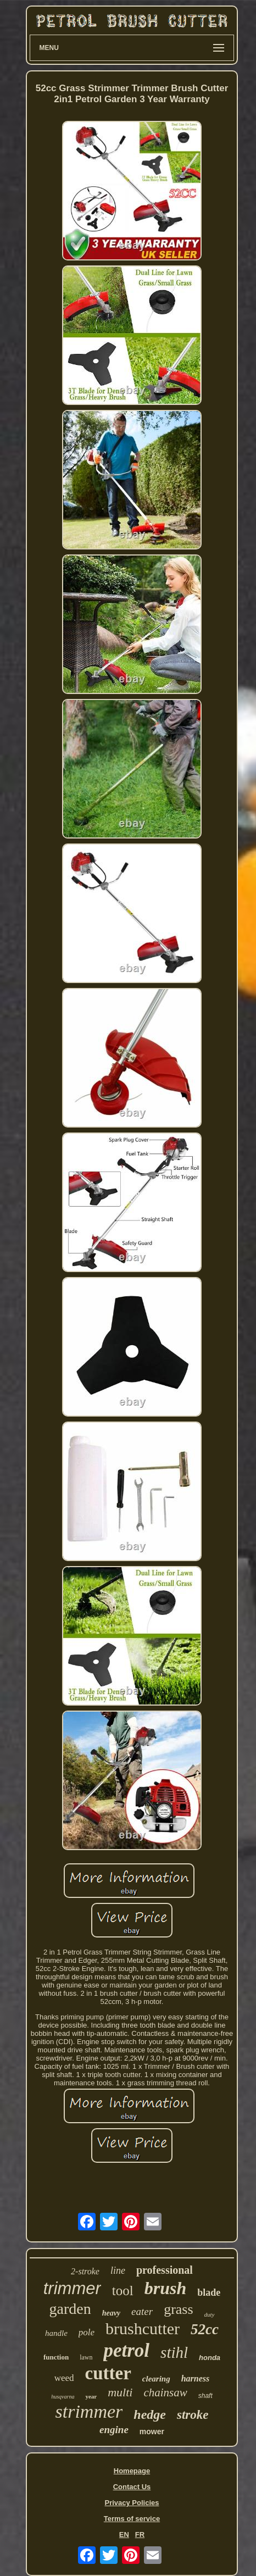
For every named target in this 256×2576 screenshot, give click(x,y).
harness (195, 2378)
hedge (149, 2414)
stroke (193, 2415)
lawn (86, 2357)
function (56, 2357)
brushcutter (142, 2328)
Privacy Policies (131, 2503)
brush (165, 2288)
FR (139, 2534)
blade (208, 2292)
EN (124, 2534)
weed (64, 2378)
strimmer (89, 2411)
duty (209, 2314)
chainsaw (165, 2392)
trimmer (72, 2288)
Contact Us (132, 2487)
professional (164, 2270)
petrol (126, 2350)
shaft (205, 2396)
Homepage (132, 2471)
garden (70, 2308)
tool (122, 2290)
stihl (174, 2352)
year (91, 2396)
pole (86, 2332)
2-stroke (85, 2271)
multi (120, 2392)
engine (114, 2429)
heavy (111, 2313)
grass (178, 2309)
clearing (156, 2378)
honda (209, 2357)
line (117, 2270)
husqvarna (62, 2397)
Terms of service (132, 2518)
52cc (205, 2329)
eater (142, 2311)
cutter (108, 2373)
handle (56, 2333)
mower (152, 2431)
